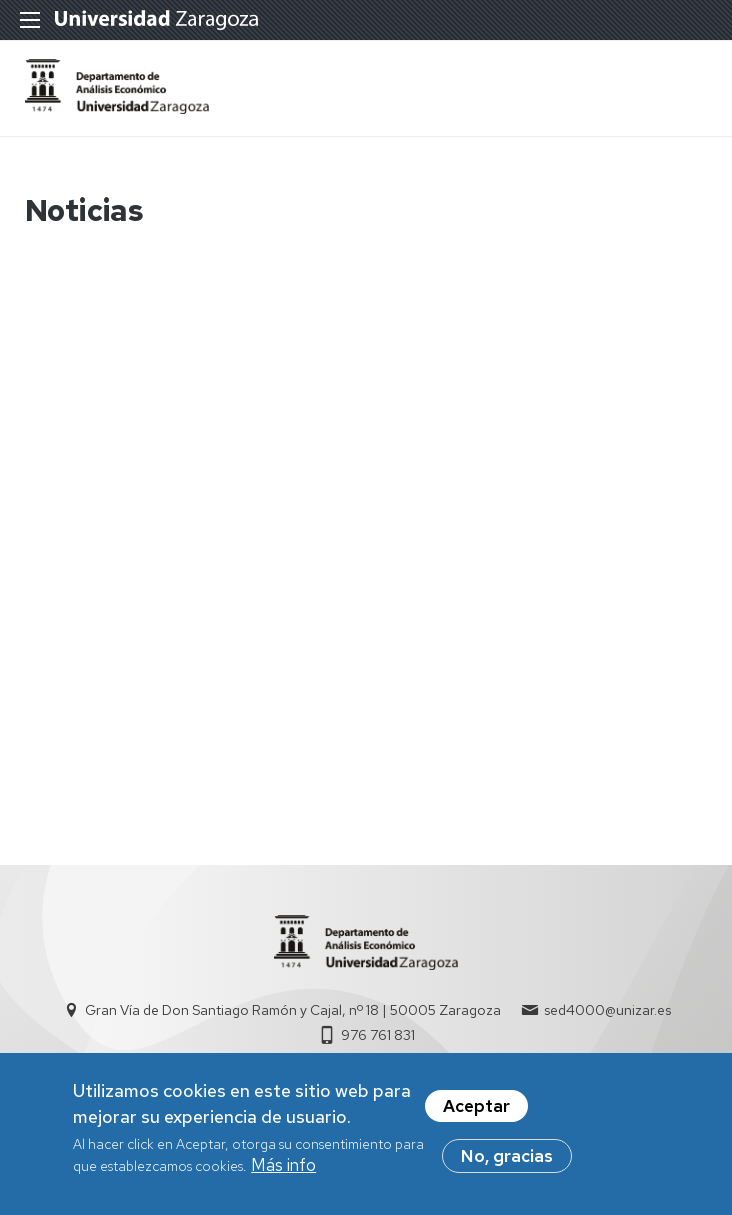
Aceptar (476, 1107)
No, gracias (507, 1157)
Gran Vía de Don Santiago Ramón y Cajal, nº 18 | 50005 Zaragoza (293, 1010)
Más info (283, 1166)
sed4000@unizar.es (607, 1010)
